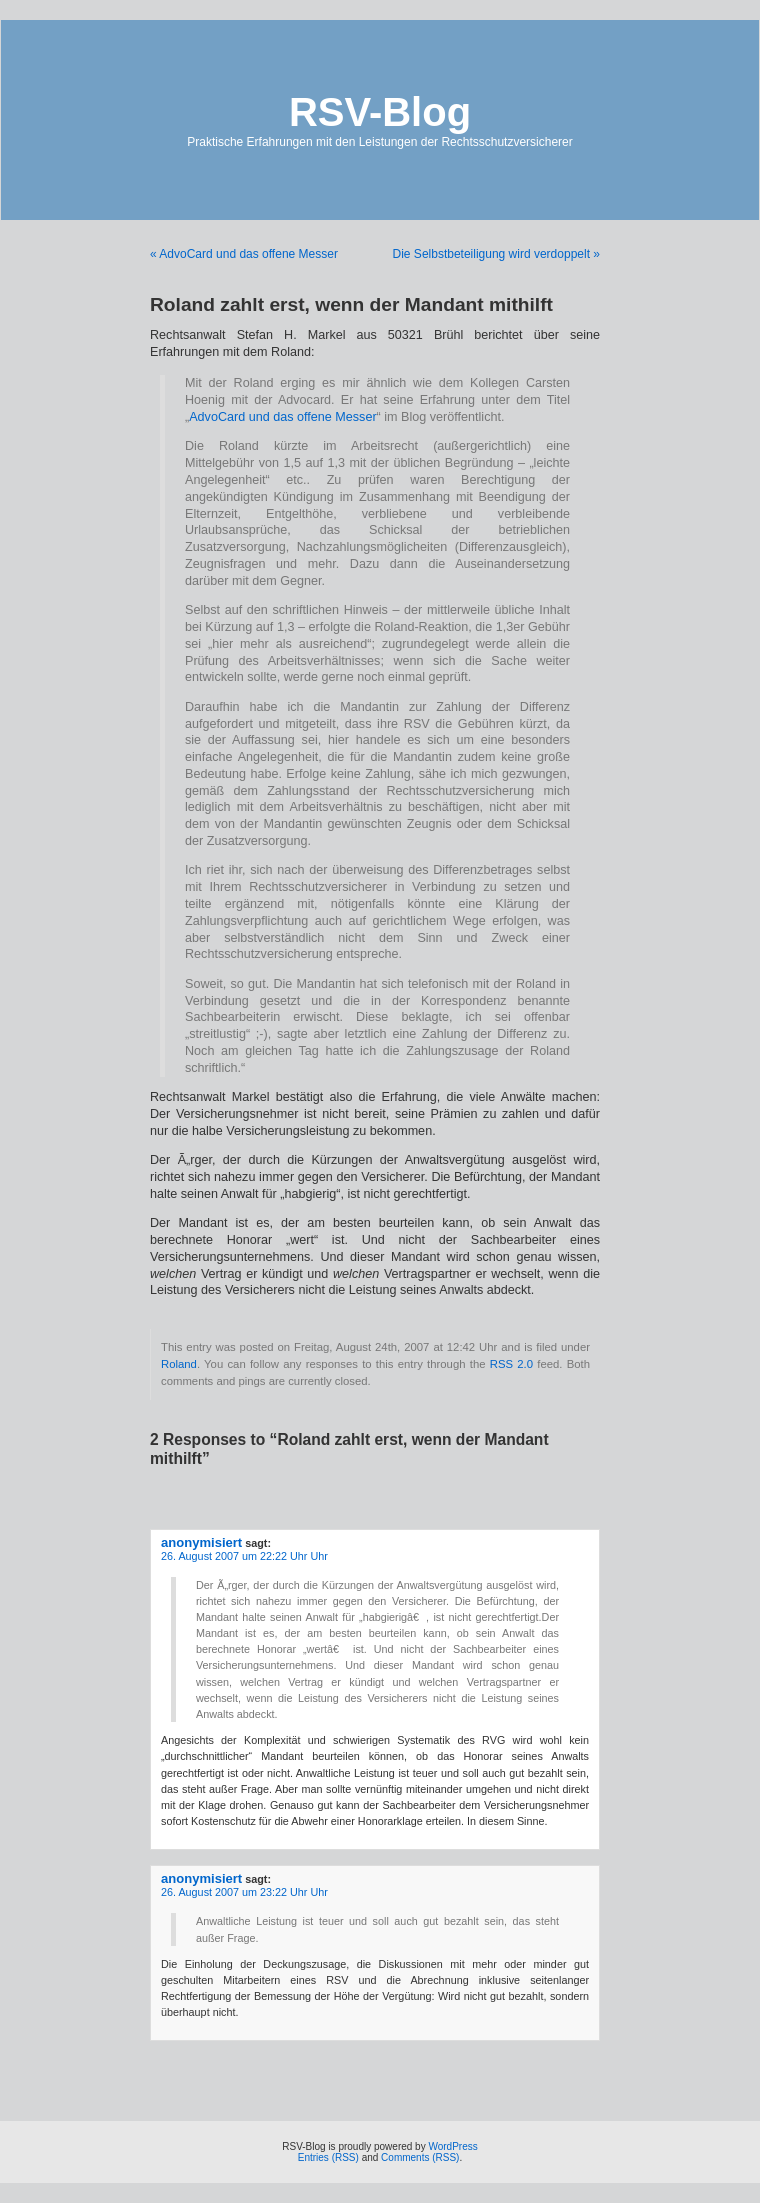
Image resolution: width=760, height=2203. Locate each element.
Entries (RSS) (328, 2157)
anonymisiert (201, 1542)
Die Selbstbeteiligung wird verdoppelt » (496, 254)
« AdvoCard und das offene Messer (244, 254)
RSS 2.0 (511, 1364)
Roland (179, 1364)
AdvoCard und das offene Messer (282, 417)
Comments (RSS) (420, 2157)
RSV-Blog (380, 112)
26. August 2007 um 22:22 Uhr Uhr (244, 1556)
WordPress (452, 2146)
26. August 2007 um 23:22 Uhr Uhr (244, 1892)
